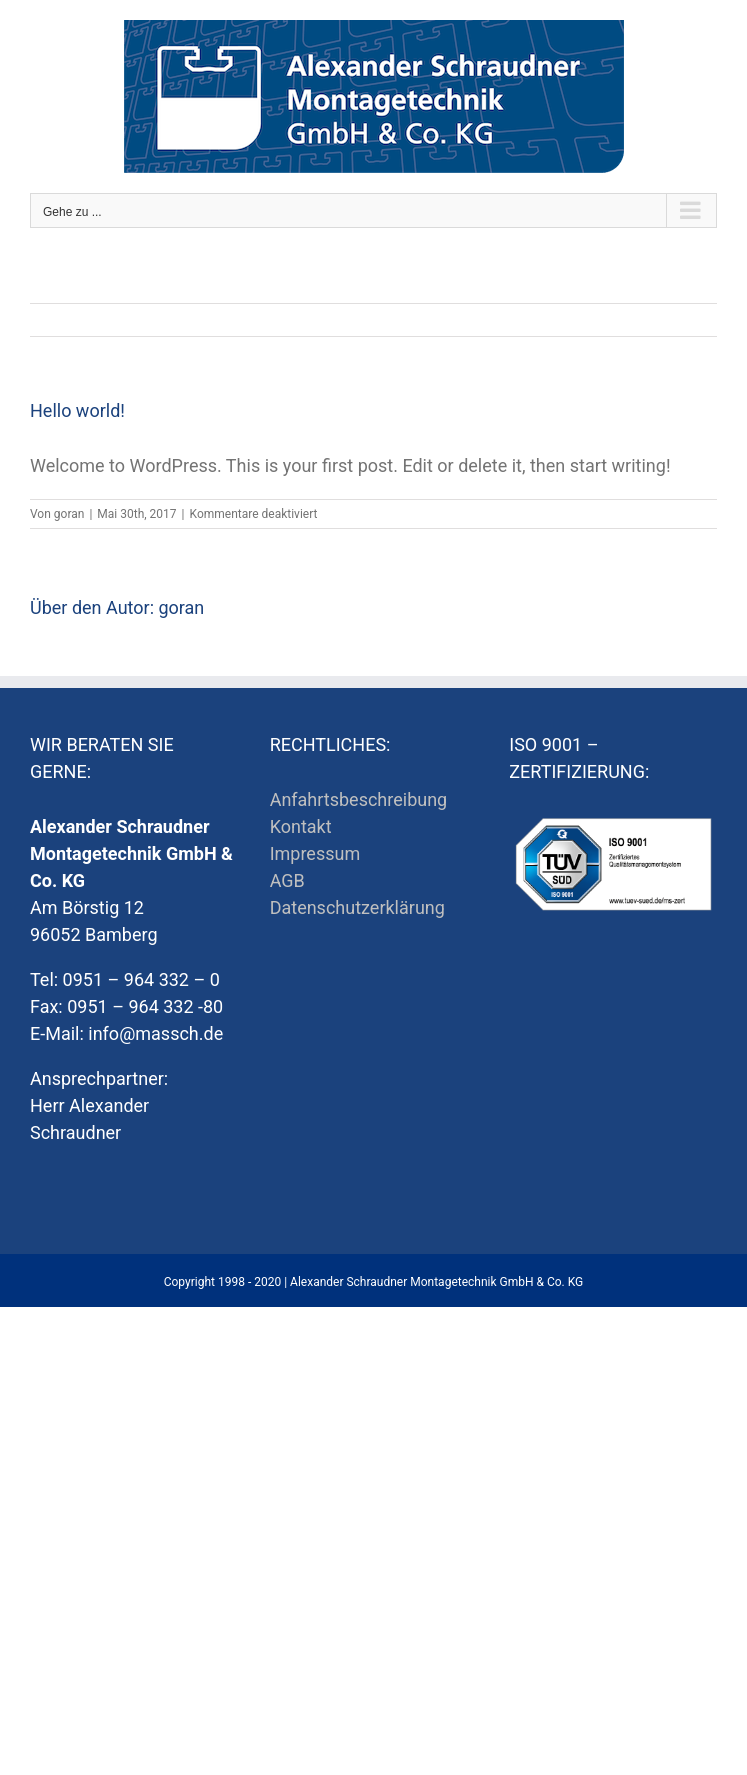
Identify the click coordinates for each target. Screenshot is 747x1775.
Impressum (315, 853)
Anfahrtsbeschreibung (359, 799)
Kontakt (301, 826)
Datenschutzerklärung (357, 907)
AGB (287, 880)
